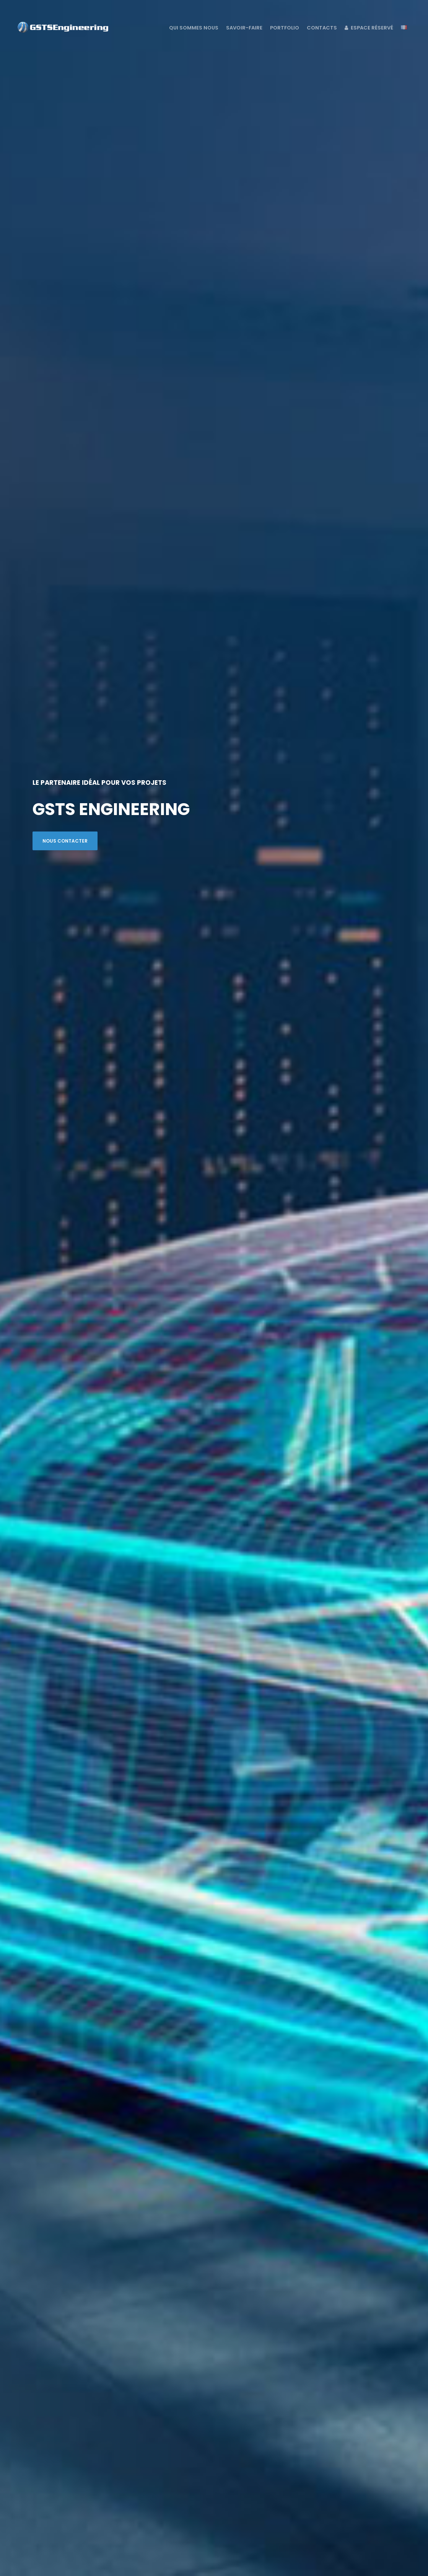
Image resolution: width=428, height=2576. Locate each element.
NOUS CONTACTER (65, 841)
